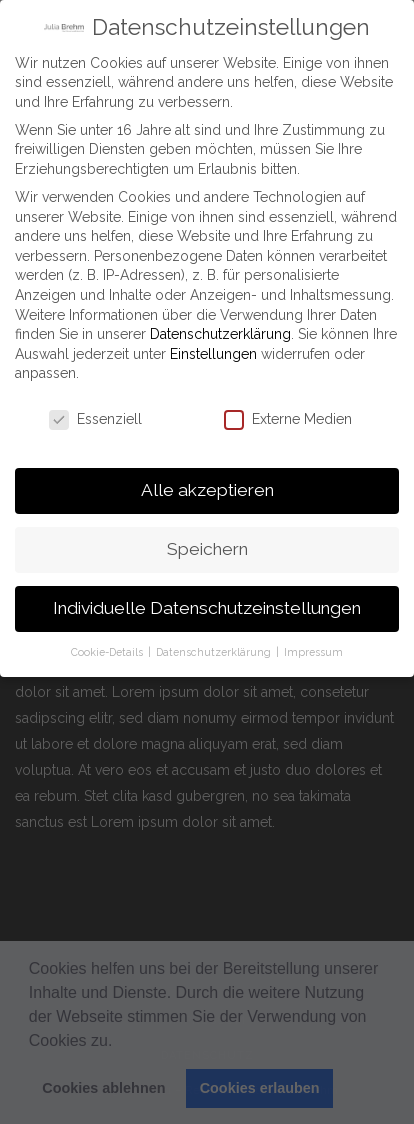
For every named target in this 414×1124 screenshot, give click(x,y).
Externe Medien (288, 415)
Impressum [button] (313, 648)
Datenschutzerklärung (220, 330)
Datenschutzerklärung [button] (215, 648)
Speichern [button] (207, 545)
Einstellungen (213, 350)
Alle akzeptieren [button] (207, 486)
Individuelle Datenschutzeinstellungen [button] (207, 604)
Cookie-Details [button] (108, 648)
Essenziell (95, 415)
